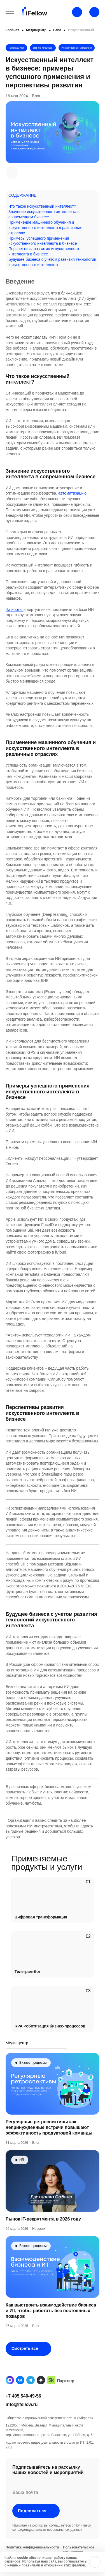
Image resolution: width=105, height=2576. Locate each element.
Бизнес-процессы (43, 47)
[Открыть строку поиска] (94, 12)
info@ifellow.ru (22, 2424)
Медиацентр (36, 30)
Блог (57, 30)
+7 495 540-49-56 (23, 2415)
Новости (38, 2248)
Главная (12, 30)
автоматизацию (72, 493)
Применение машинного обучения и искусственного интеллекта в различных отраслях (45, 227)
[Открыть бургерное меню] (10, 13)
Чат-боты (15, 609)
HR (21, 2180)
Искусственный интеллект (76, 47)
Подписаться (36, 2531)
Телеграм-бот (16, 47)
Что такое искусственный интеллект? (42, 206)
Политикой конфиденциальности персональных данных (51, 2547)
